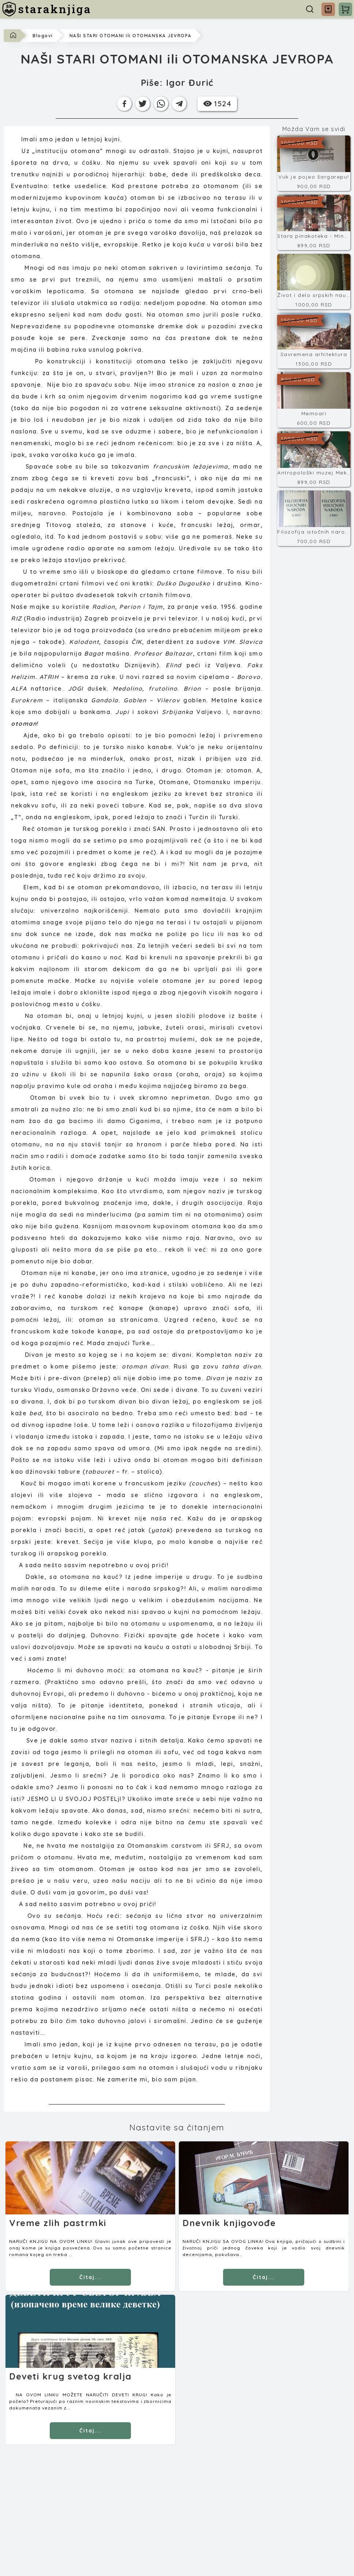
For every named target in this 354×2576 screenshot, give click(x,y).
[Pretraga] (310, 9)
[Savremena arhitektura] (313, 341)
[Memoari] (313, 400)
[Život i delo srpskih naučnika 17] (313, 281)
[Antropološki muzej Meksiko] (313, 459)
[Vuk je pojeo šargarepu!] (313, 163)
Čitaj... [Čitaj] (90, 2277)
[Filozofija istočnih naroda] (313, 518)
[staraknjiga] (46, 9)
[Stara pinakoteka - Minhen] (313, 222)
